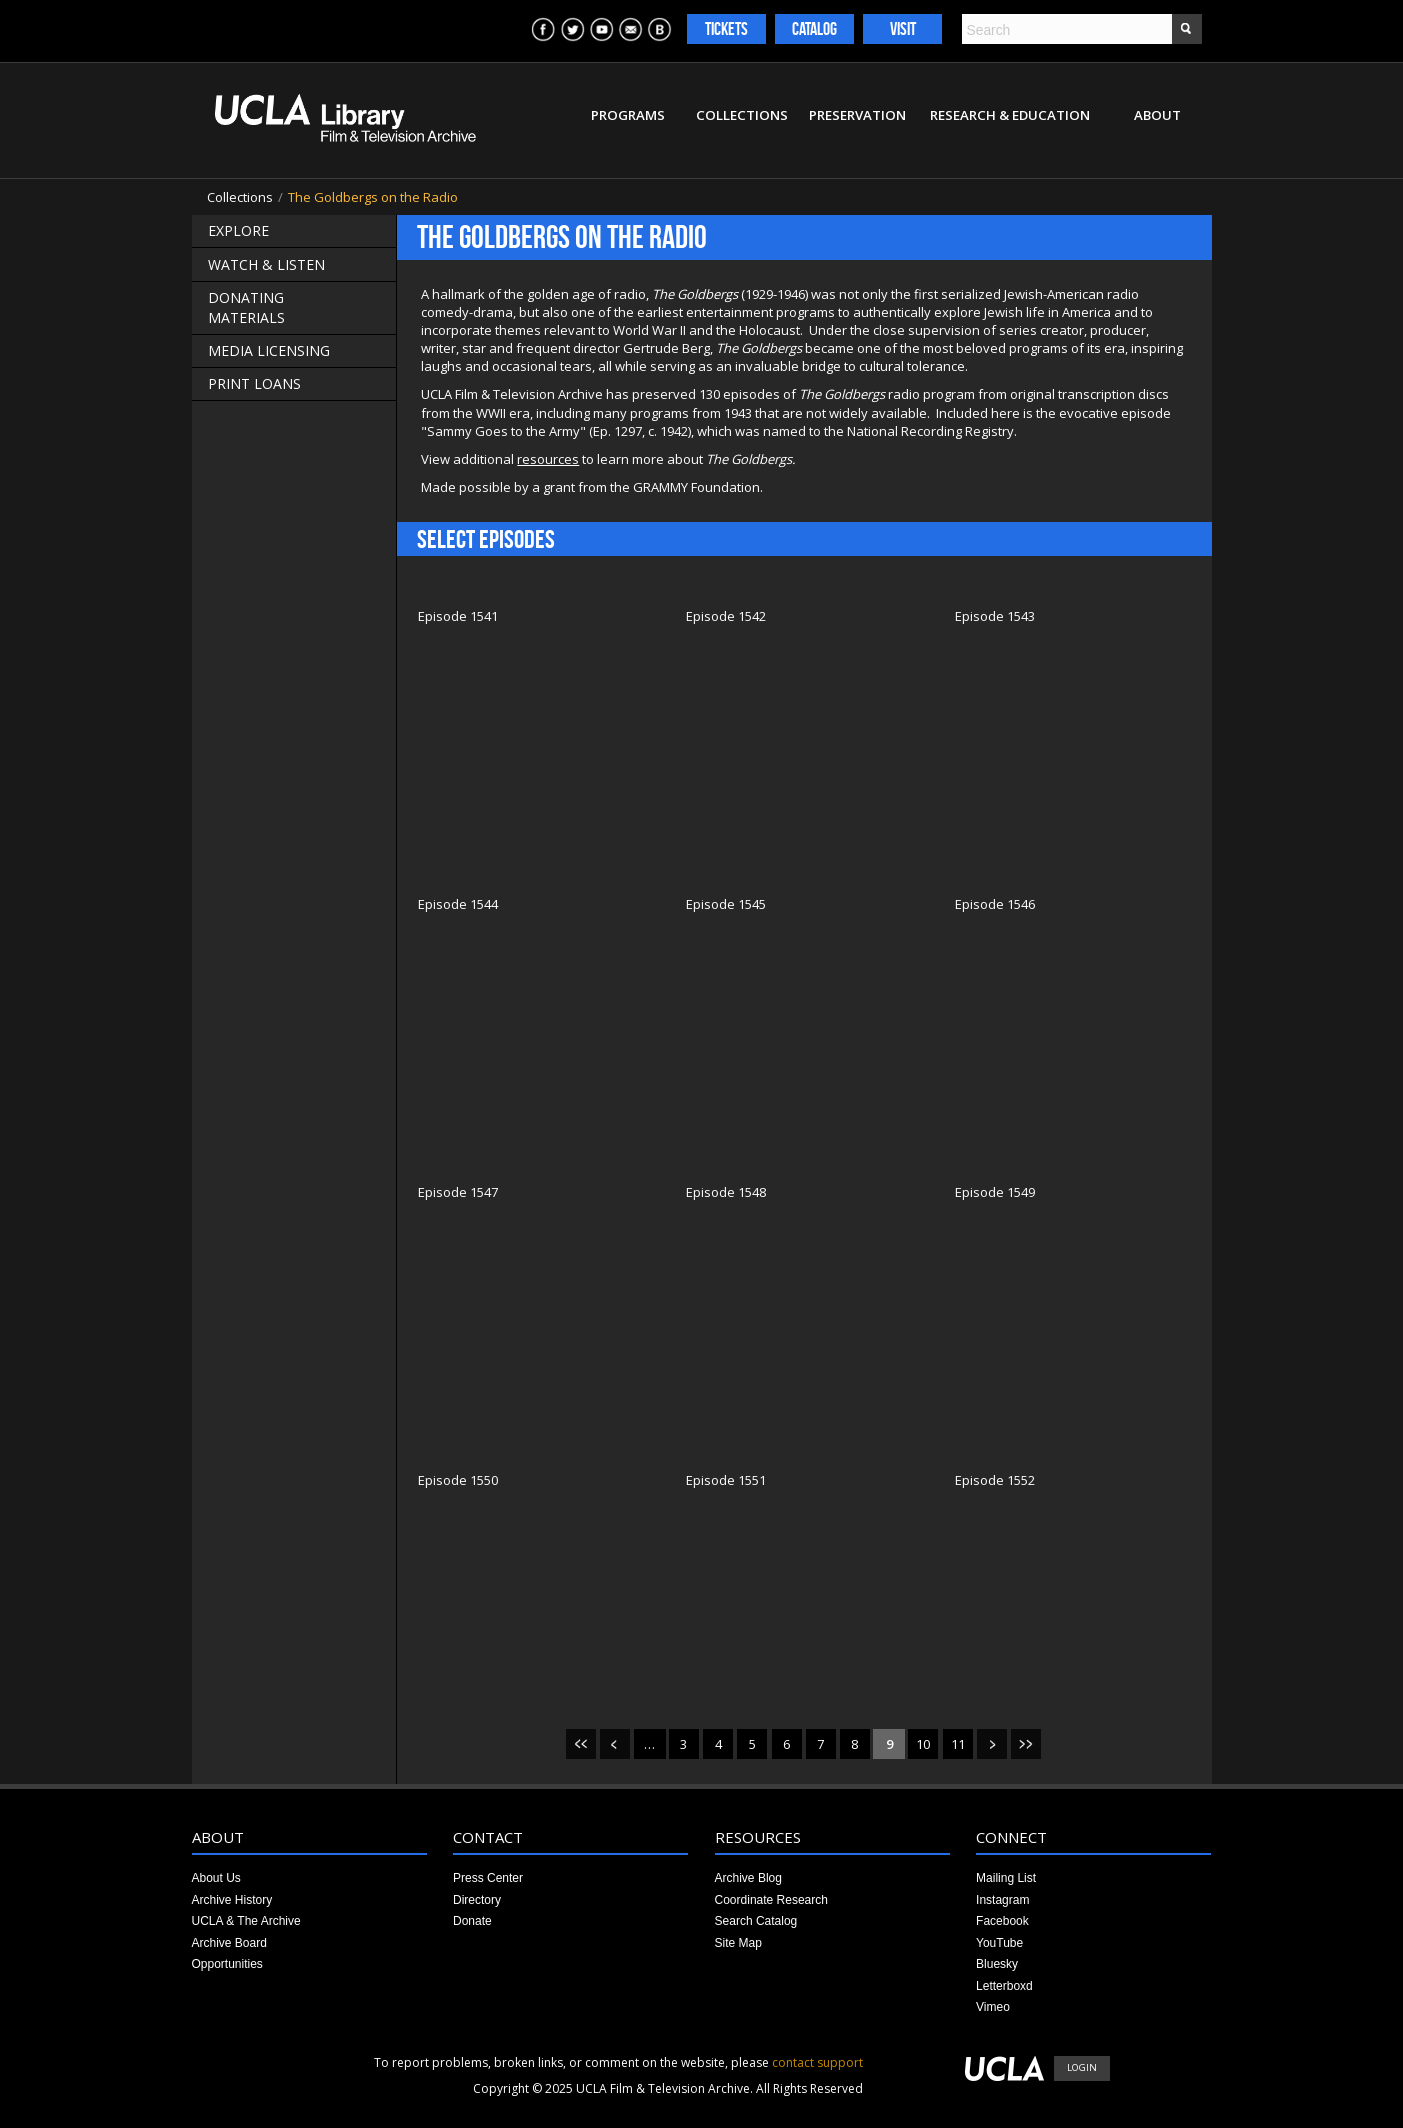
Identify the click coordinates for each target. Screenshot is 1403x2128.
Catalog (814, 29)
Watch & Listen (266, 264)
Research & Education (1010, 115)
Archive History (232, 1900)
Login (1082, 2067)
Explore (238, 230)
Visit (903, 29)
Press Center (488, 1878)
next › (992, 1744)
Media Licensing (269, 350)
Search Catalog (756, 1921)
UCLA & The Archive (246, 1921)
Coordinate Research (771, 1900)
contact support (817, 2062)
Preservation (857, 115)
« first (581, 1744)
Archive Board (229, 1943)
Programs (628, 115)
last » (1026, 1744)
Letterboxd (1004, 1986)
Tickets (726, 29)
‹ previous (615, 1744)
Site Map (738, 1943)
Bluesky (997, 1964)
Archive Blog (748, 1878)
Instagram (1002, 1900)
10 (923, 1744)
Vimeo (993, 2007)
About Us (216, 1878)
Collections (742, 115)
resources (548, 459)
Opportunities (227, 1964)
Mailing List (1006, 1878)
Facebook (1002, 1921)
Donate (472, 1921)
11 (958, 1744)
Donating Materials (246, 307)
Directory (477, 1900)
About (1157, 115)
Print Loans (254, 383)
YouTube (999, 1943)
